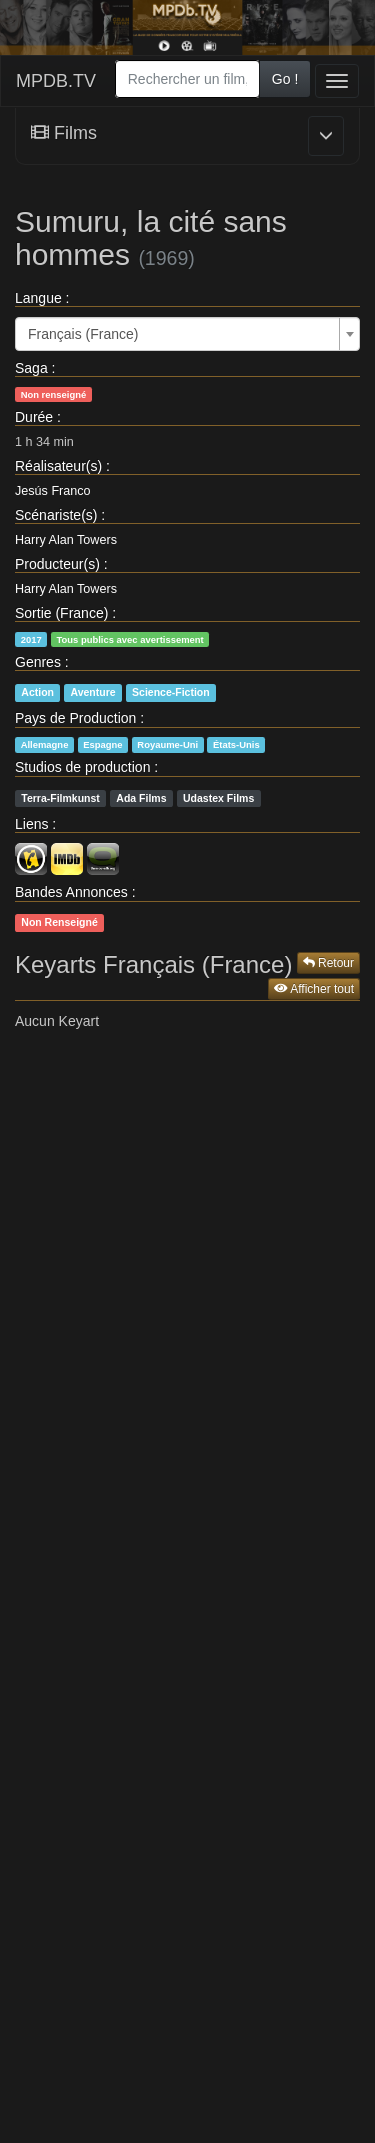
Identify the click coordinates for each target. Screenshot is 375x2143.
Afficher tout (314, 989)
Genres (38, 662)
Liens (31, 824)
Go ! (285, 79)
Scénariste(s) (56, 515)
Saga (31, 368)
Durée (34, 417)
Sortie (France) (61, 613)
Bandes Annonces (71, 892)
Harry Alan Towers (66, 540)
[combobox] (187, 79)
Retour (328, 963)
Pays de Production (75, 718)
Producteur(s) (57, 564)
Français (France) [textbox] (83, 334)
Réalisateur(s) (58, 466)
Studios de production (82, 767)
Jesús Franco (53, 491)
